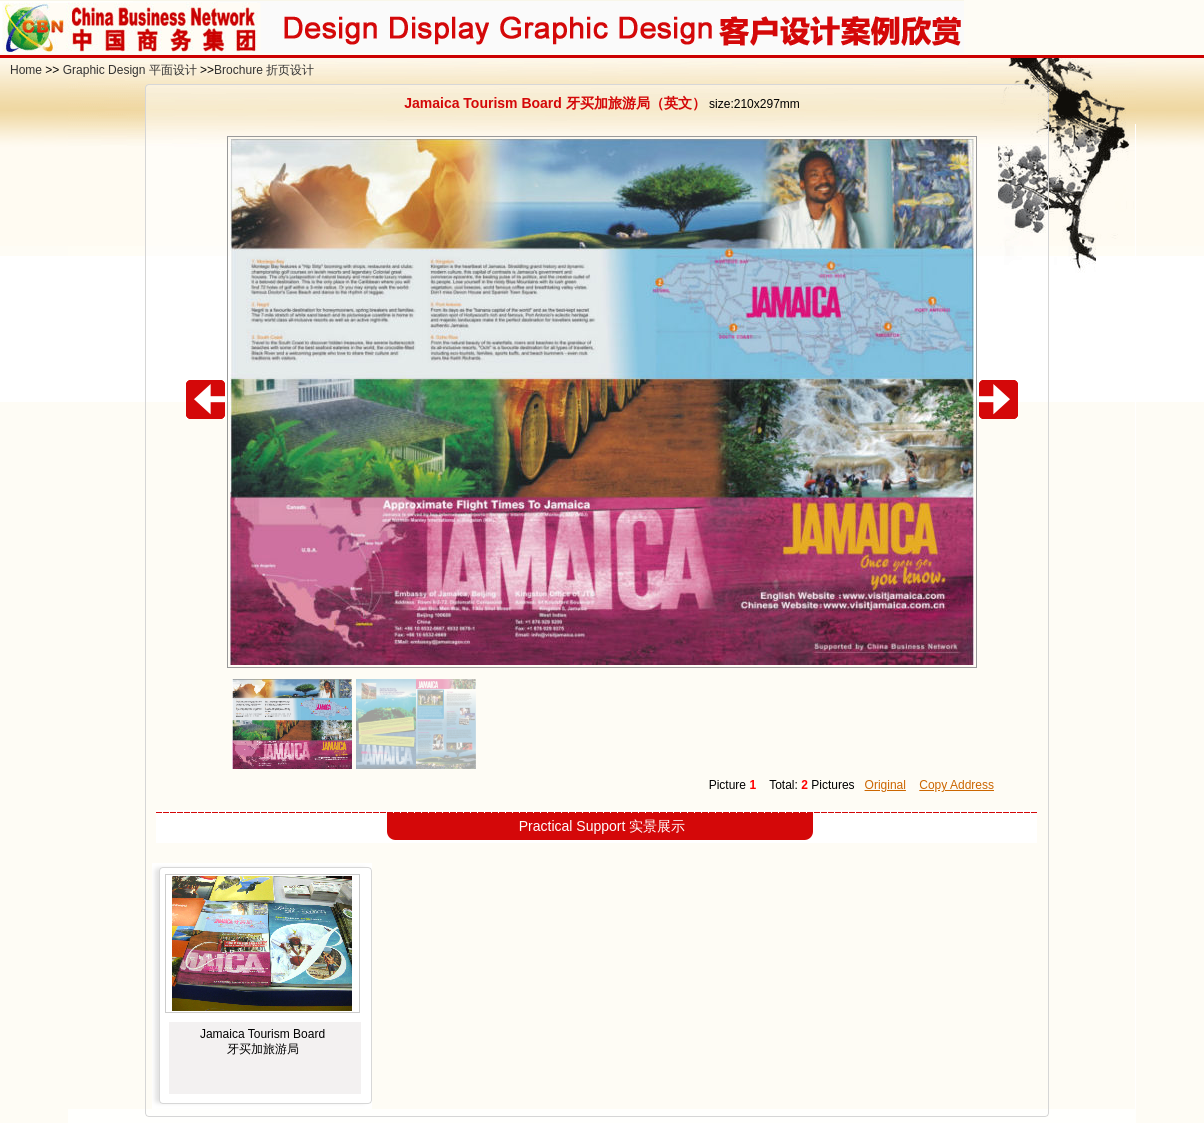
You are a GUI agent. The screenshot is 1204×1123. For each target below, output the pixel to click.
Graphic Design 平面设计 (130, 70)
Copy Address (956, 785)
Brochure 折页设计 (264, 70)
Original (885, 785)
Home (26, 70)
